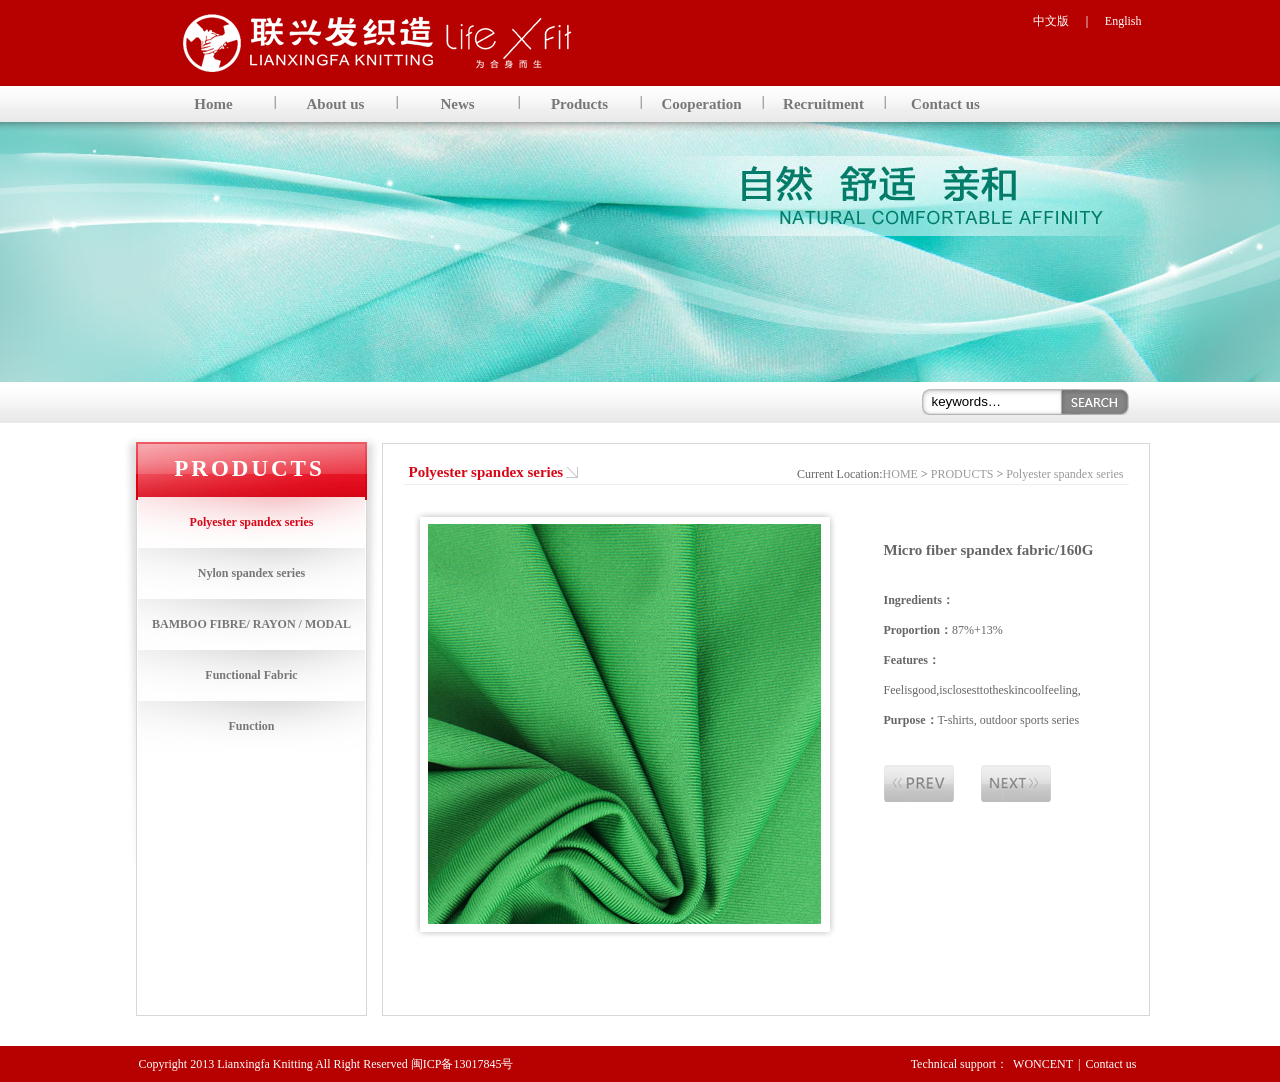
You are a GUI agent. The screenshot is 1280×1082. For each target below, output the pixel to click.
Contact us (1111, 1064)
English (1123, 21)
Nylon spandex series (251, 573)
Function (251, 726)
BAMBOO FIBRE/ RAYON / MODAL (251, 624)
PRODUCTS (962, 474)
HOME (900, 474)
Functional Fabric (251, 675)
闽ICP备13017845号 (462, 1064)
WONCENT (1043, 1064)
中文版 (1051, 21)
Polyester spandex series (252, 522)
